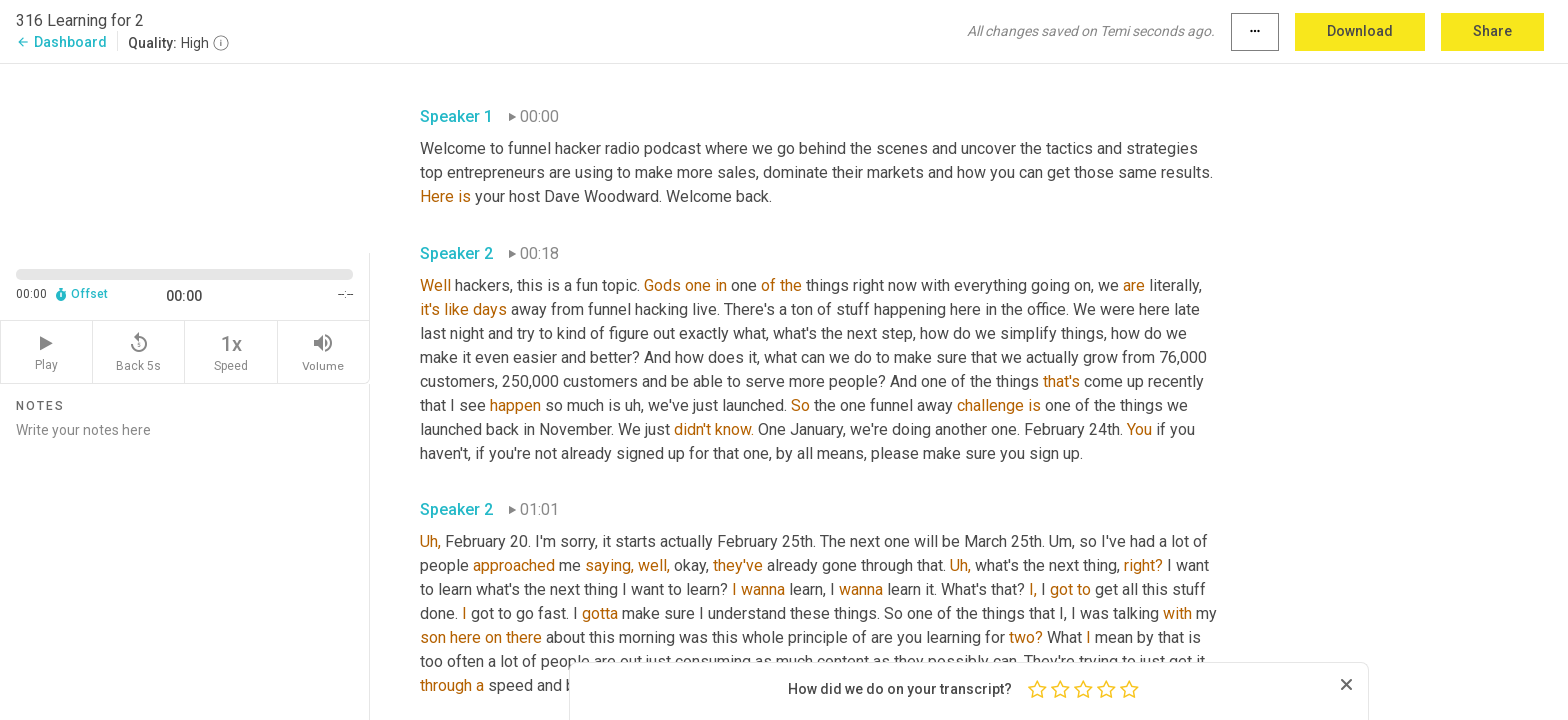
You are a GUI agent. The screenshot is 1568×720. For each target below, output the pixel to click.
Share (1492, 31)
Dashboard (61, 42)
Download (1360, 31)
